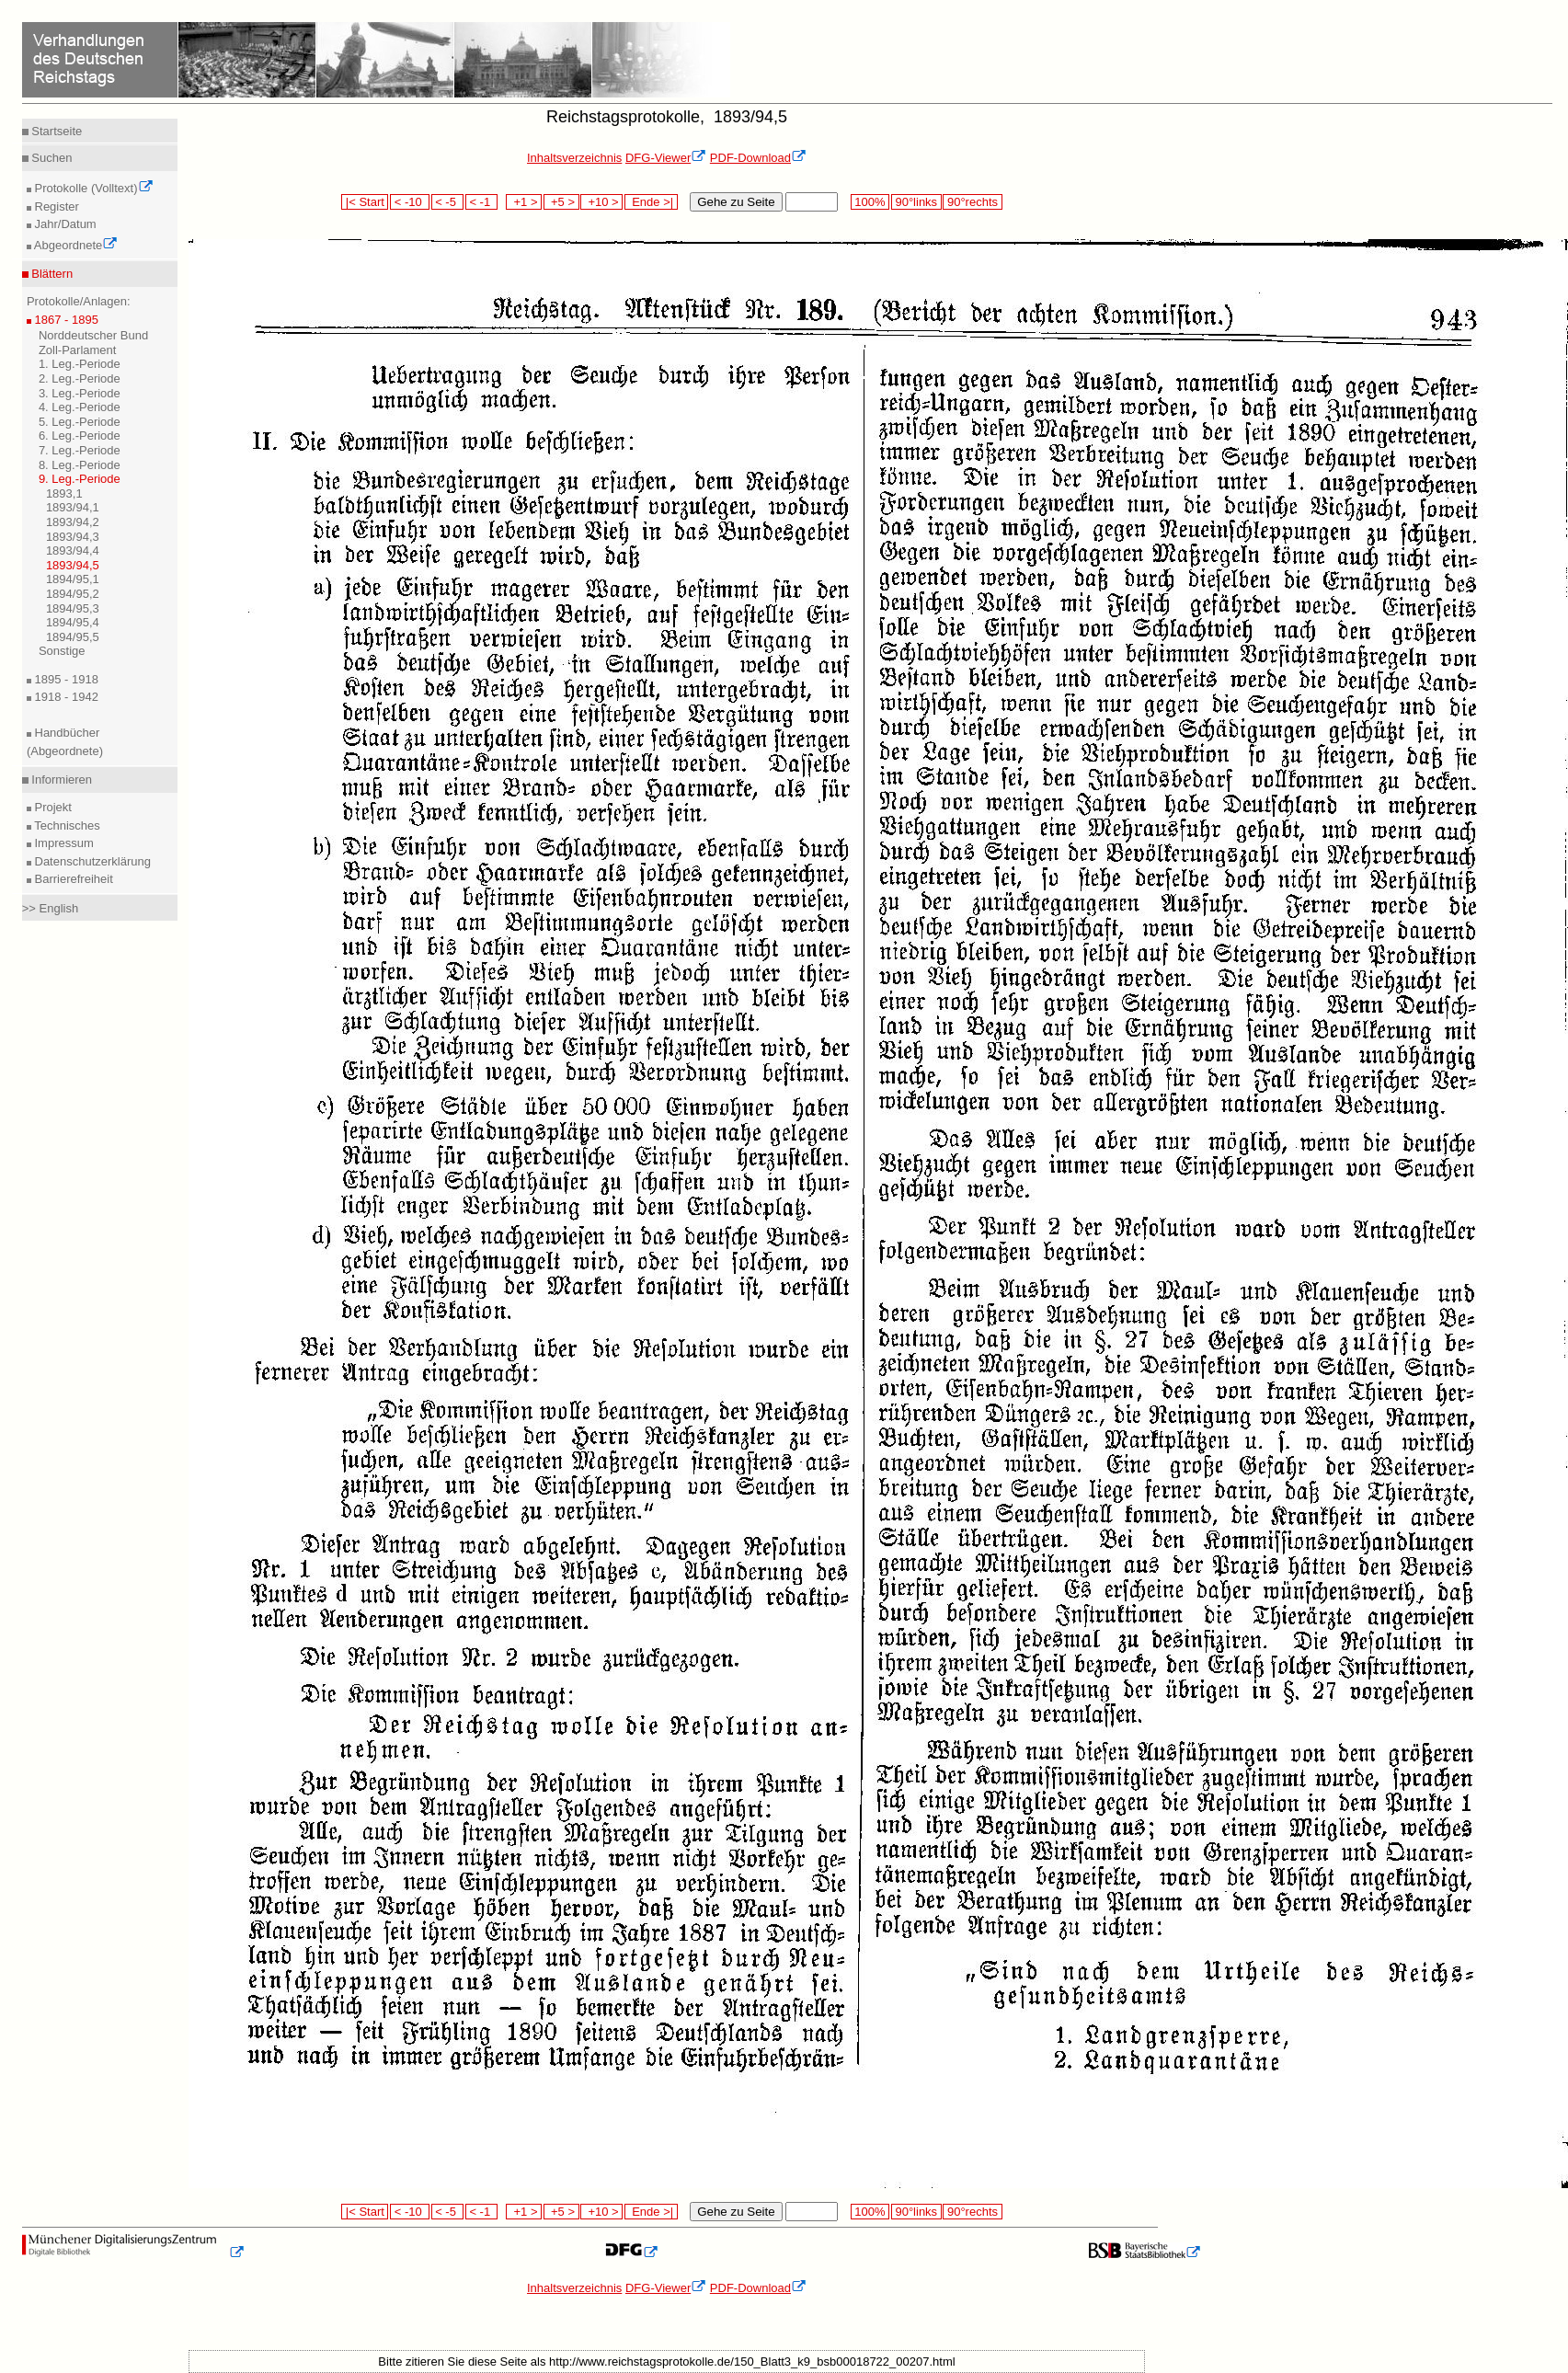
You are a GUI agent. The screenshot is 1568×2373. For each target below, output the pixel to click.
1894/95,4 (72, 622)
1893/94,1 (72, 507)
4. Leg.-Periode (79, 407)
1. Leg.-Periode (79, 364)
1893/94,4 (72, 550)
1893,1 (64, 493)
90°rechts (972, 202)
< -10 (410, 202)
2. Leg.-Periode (79, 378)
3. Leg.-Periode (79, 393)
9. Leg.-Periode (79, 479)
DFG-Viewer (665, 158)
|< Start (364, 202)
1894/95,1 (72, 579)
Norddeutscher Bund (93, 335)
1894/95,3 (72, 608)
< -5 (448, 202)
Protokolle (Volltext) (92, 188)
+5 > (561, 202)
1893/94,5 (72, 565)
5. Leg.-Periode (79, 422)
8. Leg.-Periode (79, 465)
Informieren (60, 779)
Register (55, 206)
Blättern (51, 274)
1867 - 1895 (64, 320)
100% (870, 202)
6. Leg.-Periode (79, 435)
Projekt (51, 807)
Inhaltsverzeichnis (574, 158)
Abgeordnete (74, 245)
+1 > (524, 202)
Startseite (56, 131)
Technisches (65, 825)
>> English (50, 908)
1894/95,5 (72, 637)
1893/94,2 (72, 522)
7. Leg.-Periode (79, 450)
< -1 (482, 202)
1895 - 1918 (64, 679)
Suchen (51, 158)
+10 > (601, 202)
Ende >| (651, 202)
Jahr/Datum (64, 224)
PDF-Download (758, 158)
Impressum (62, 843)
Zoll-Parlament (78, 350)
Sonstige (62, 651)
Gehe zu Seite (735, 202)
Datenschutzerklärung (91, 861)
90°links (916, 202)
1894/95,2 (72, 594)
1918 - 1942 (64, 697)
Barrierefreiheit (72, 879)
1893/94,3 (72, 537)
